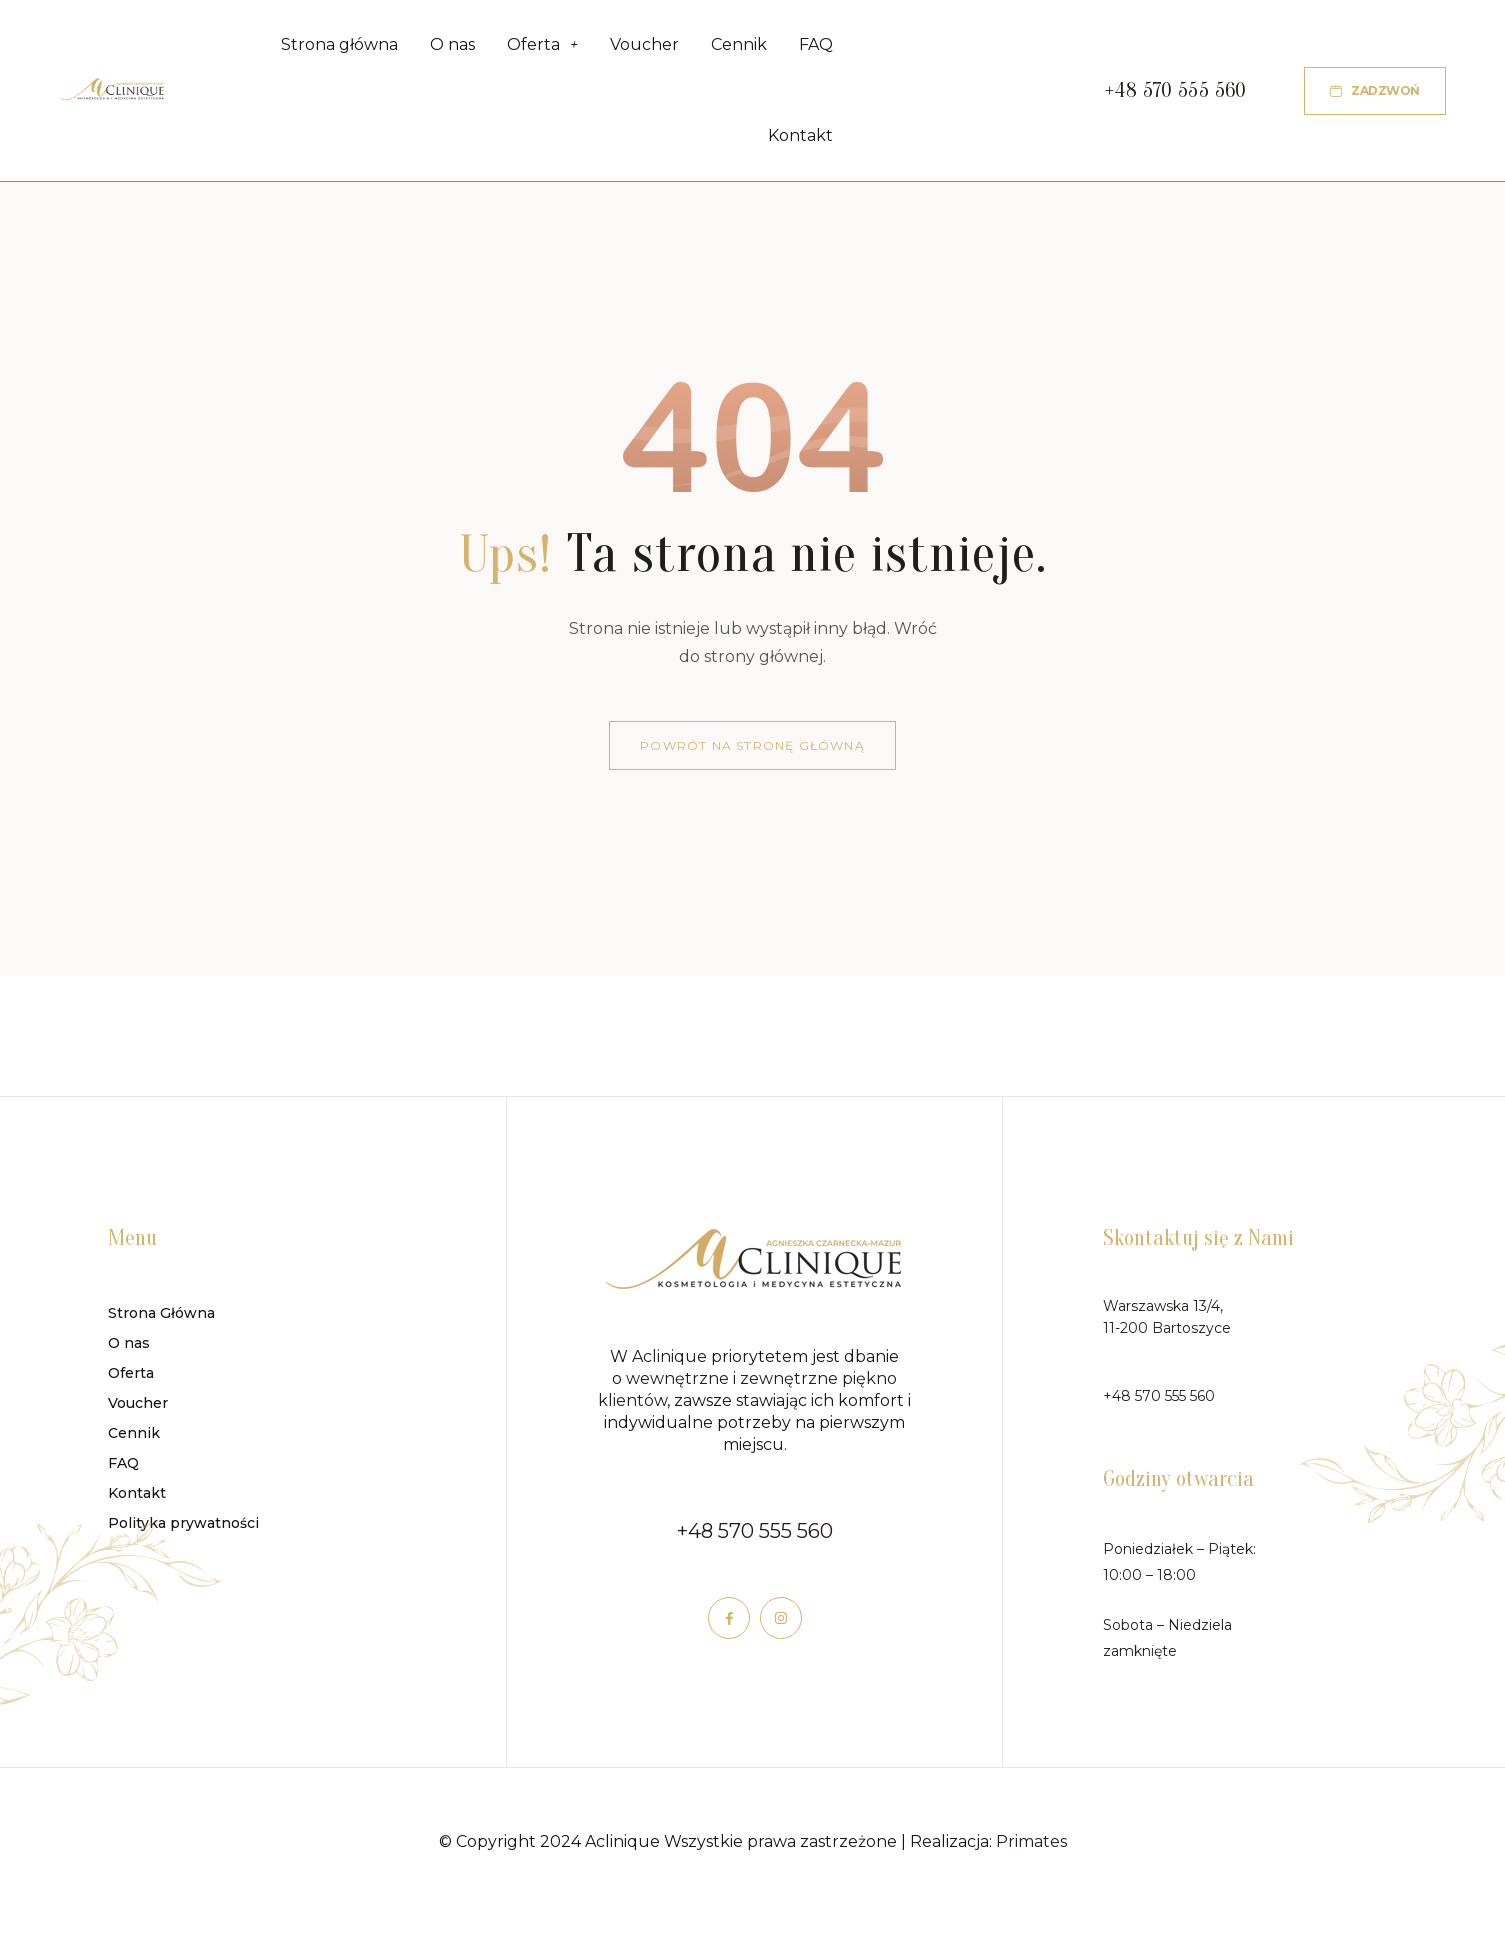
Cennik (739, 47)
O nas (452, 47)
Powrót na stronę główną (752, 755)
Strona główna (339, 47)
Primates (1031, 1851)
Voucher (644, 47)
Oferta (542, 47)
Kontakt (800, 143)
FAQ (816, 47)
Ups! (505, 565)
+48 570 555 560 (755, 1541)
